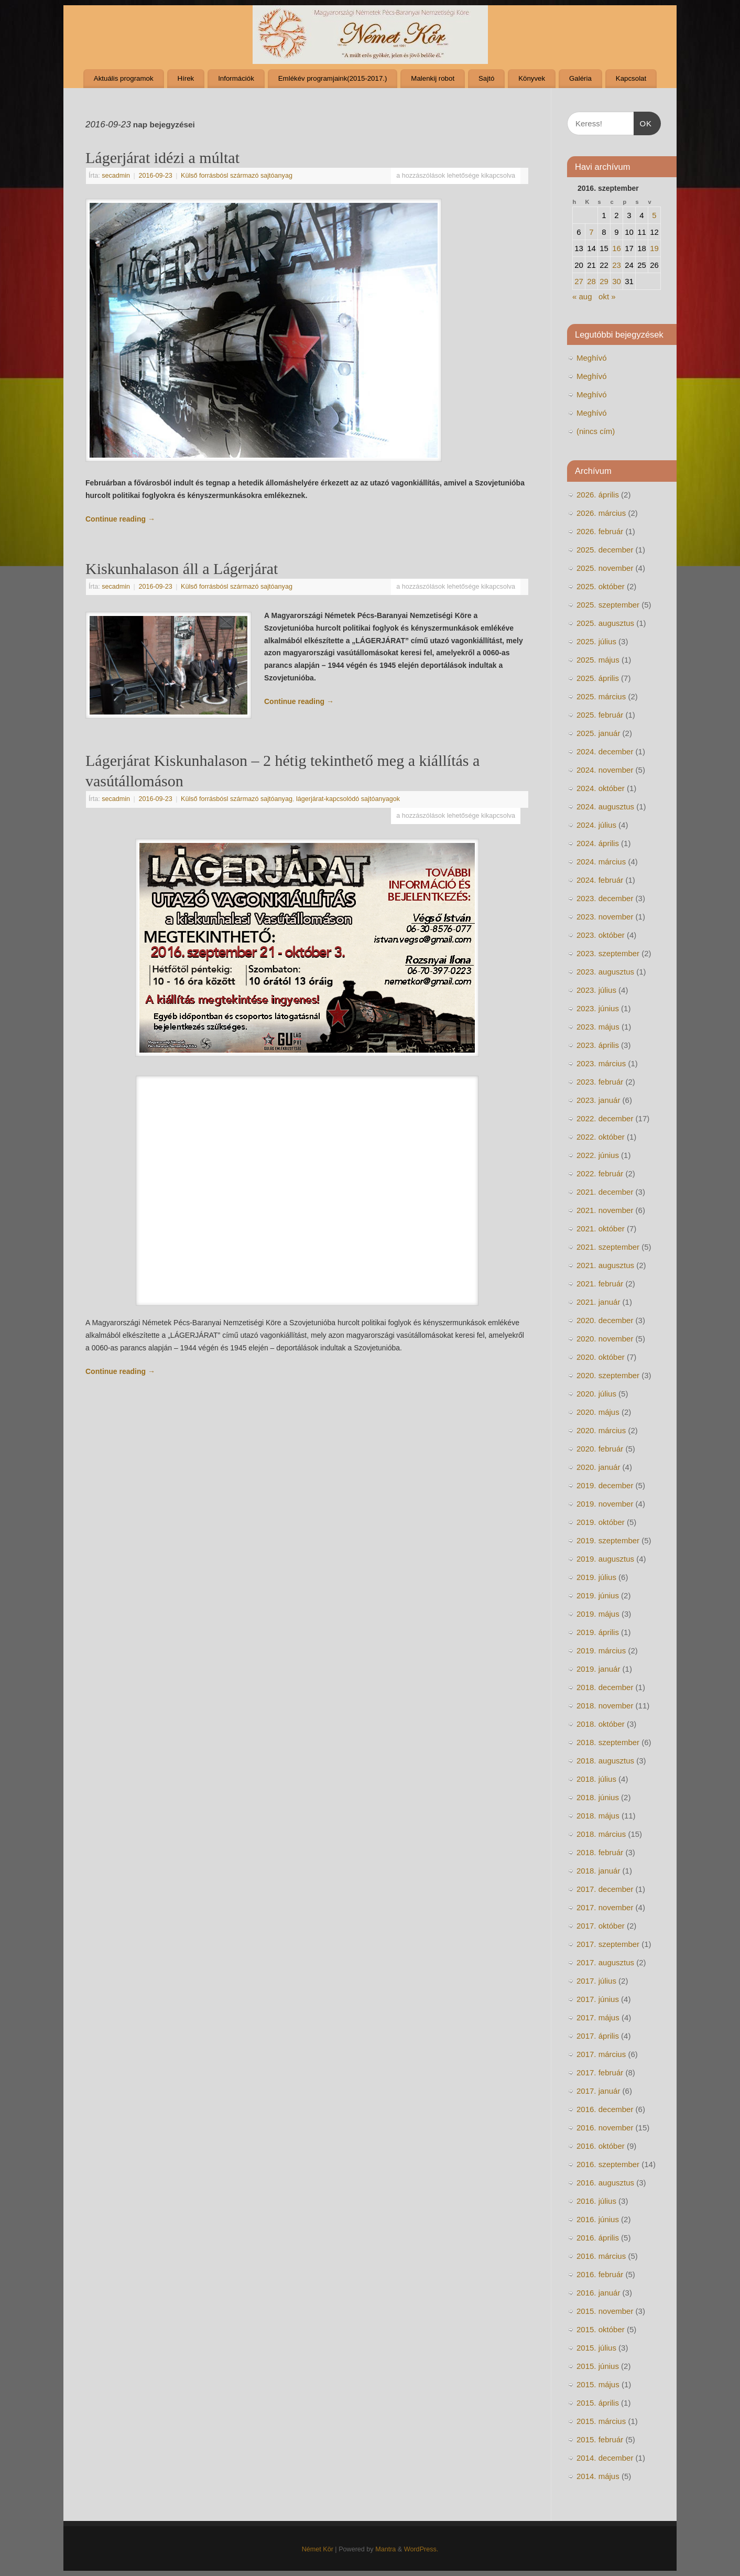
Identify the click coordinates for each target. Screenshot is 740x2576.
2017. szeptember (607, 1944)
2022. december (604, 1118)
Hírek (185, 78)
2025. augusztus (605, 623)
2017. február (599, 2072)
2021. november (604, 1210)
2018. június (597, 1797)
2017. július (596, 1980)
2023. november (604, 916)
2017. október (600, 1925)
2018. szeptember (607, 1742)
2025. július (596, 641)
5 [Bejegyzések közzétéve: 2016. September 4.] (654, 215)
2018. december (604, 1687)
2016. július (596, 2200)
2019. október (600, 1522)
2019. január (598, 1668)
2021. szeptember (607, 1246)
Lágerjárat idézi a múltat (162, 157)
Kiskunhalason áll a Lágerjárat (181, 568)
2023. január (598, 1100)
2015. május (597, 2384)
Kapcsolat (631, 78)
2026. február (599, 531)
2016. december (604, 2109)
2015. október (600, 2329)
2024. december (604, 751)
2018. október (600, 1723)
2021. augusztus (605, 1265)
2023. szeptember (607, 953)
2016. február (599, 2274)
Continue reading (120, 519)
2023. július (596, 990)
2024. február (599, 879)
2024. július (596, 824)
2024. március (601, 861)
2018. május (597, 1815)
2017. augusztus (605, 1962)
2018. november (604, 1705)
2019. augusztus (605, 1558)
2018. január (598, 1870)
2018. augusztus (605, 1760)
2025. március (601, 696)
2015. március (601, 2421)
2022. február (599, 1173)
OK (643, 122)
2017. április (597, 2035)
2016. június (597, 2219)
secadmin (116, 175)
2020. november (604, 1338)
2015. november (604, 2311)
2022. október (600, 1136)
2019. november (604, 1503)
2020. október (600, 1356)
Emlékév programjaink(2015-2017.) (332, 78)
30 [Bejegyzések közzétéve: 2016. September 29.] (616, 281)
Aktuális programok (124, 78)
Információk (236, 78)
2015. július (596, 2347)
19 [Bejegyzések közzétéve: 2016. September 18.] (654, 248)
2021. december (604, 1191)
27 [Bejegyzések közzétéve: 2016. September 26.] (578, 281)
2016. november (604, 2127)
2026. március (601, 512)
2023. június (597, 1008)
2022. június (597, 1155)
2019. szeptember (607, 1540)
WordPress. (421, 2549)
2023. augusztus (605, 971)
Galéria (580, 78)
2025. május (597, 659)
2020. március (601, 1430)
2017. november (604, 1907)
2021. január (598, 1301)
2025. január (598, 733)
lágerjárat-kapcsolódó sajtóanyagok (348, 799)
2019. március (601, 1650)
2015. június (597, 2366)
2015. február (599, 2439)
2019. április (597, 1632)
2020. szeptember (607, 1375)
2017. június (597, 1999)
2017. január (598, 2090)
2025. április (597, 678)
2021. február (599, 1283)
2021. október (600, 1228)
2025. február (599, 714)
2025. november (604, 568)
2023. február (599, 1081)
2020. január (598, 1467)
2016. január (598, 2292)
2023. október (600, 934)
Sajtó (486, 78)
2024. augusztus (605, 806)
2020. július (596, 1393)
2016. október (600, 2145)
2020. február (599, 1448)
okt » (607, 296)
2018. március (601, 1834)
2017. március (601, 2054)
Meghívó (591, 357)
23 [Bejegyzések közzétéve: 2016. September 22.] (616, 265)
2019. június (597, 1595)
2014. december (604, 2457)
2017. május (597, 2017)
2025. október (600, 586)
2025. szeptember (607, 604)
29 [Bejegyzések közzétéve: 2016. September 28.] (604, 281)
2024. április (597, 843)
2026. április (597, 494)
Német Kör (317, 2549)
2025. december (604, 549)
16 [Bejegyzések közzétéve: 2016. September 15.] (616, 248)
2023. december (604, 898)
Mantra (385, 2549)
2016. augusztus (605, 2182)
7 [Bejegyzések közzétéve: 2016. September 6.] (591, 232)
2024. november (604, 769)
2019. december (604, 1485)
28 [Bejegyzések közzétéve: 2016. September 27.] (591, 281)
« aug (582, 296)
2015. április (597, 2402)
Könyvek (531, 78)
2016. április (597, 2237)
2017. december (604, 1889)
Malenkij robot (432, 78)
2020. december (604, 1320)
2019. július (596, 1577)
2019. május (597, 1613)
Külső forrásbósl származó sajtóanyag (236, 175)
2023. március (601, 1063)
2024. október (600, 788)
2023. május (597, 1026)
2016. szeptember (607, 2164)
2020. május (597, 1412)
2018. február (599, 1852)
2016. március (601, 2256)
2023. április (597, 1045)
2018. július (596, 1778)
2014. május (597, 2476)
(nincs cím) (595, 431)
